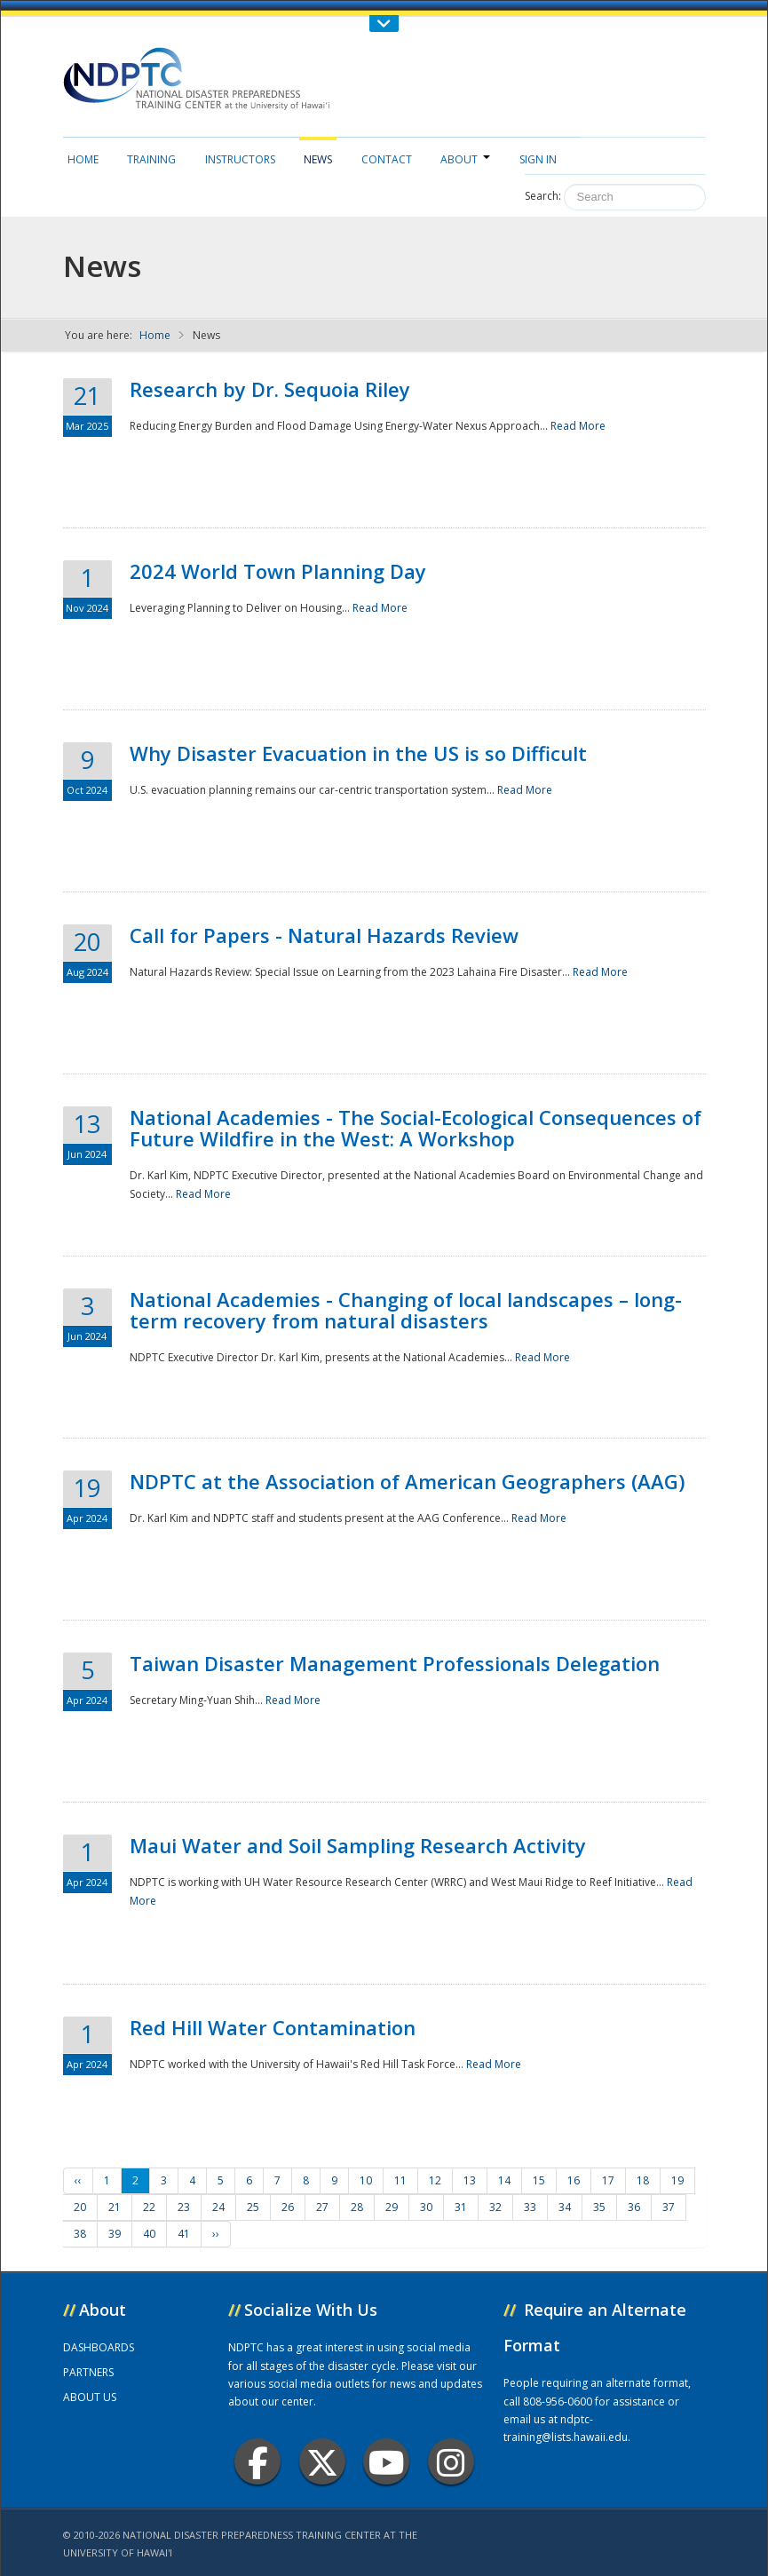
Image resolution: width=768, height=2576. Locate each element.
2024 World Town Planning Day (278, 571)
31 (461, 2207)
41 (184, 2233)
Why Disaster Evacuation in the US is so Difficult (358, 753)
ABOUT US (89, 2397)
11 (400, 2180)
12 (435, 2180)
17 (608, 2180)
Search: (543, 195)
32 (495, 2207)
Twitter (322, 2462)
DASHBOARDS (98, 2347)
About (465, 159)
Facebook (258, 2462)
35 (599, 2207)
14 (504, 2180)
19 (677, 2180)
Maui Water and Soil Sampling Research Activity (358, 1845)
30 (426, 2207)
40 (149, 2233)
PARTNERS (88, 2372)
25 (253, 2207)
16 (573, 2180)
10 (366, 2180)
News (318, 159)
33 (530, 2207)
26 (287, 2207)
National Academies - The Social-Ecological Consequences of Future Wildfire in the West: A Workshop (415, 1128)
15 (539, 2180)
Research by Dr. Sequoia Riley (270, 389)
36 (634, 2207)
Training (151, 159)
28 (357, 2207)
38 (80, 2233)
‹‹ (78, 2180)
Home (83, 159)
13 (469, 2180)
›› (215, 2233)
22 (149, 2207)
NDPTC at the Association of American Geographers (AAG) (407, 1481)
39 (114, 2233)
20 (80, 2207)
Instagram (451, 2462)
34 (564, 2207)
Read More (578, 425)
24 (218, 2207)
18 (643, 2180)
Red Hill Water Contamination (273, 2027)
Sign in (538, 159)
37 (668, 2207)
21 (114, 2207)
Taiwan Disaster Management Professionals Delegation (395, 1663)
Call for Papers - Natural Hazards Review (324, 935)
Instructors (240, 159)
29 (391, 2207)
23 (184, 2207)
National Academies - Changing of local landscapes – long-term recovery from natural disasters (406, 1310)
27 (322, 2207)
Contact (386, 159)
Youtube (386, 2462)
